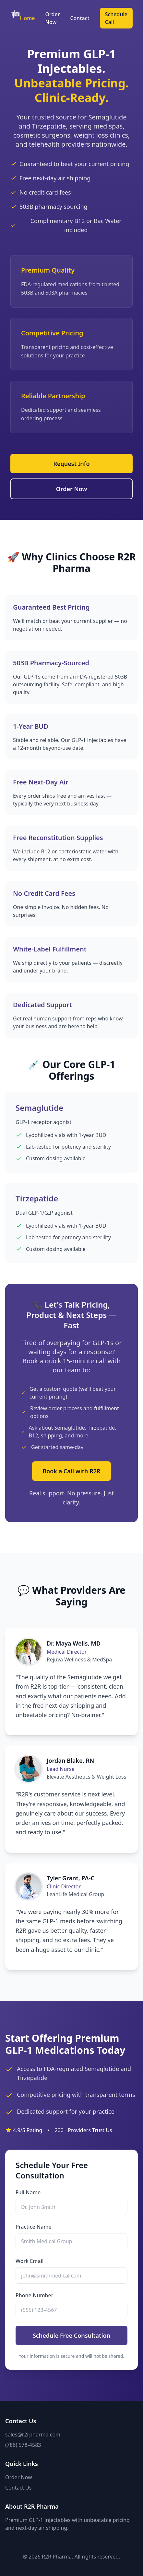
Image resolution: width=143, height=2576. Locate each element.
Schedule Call (116, 18)
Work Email (29, 2261)
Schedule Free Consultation (71, 2335)
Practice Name (34, 2226)
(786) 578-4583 (23, 2444)
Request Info (71, 463)
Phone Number (34, 2295)
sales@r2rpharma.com (32, 2434)
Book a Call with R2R (71, 1471)
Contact (79, 18)
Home (27, 18)
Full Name (28, 2192)
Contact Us (18, 2487)
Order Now (52, 18)
